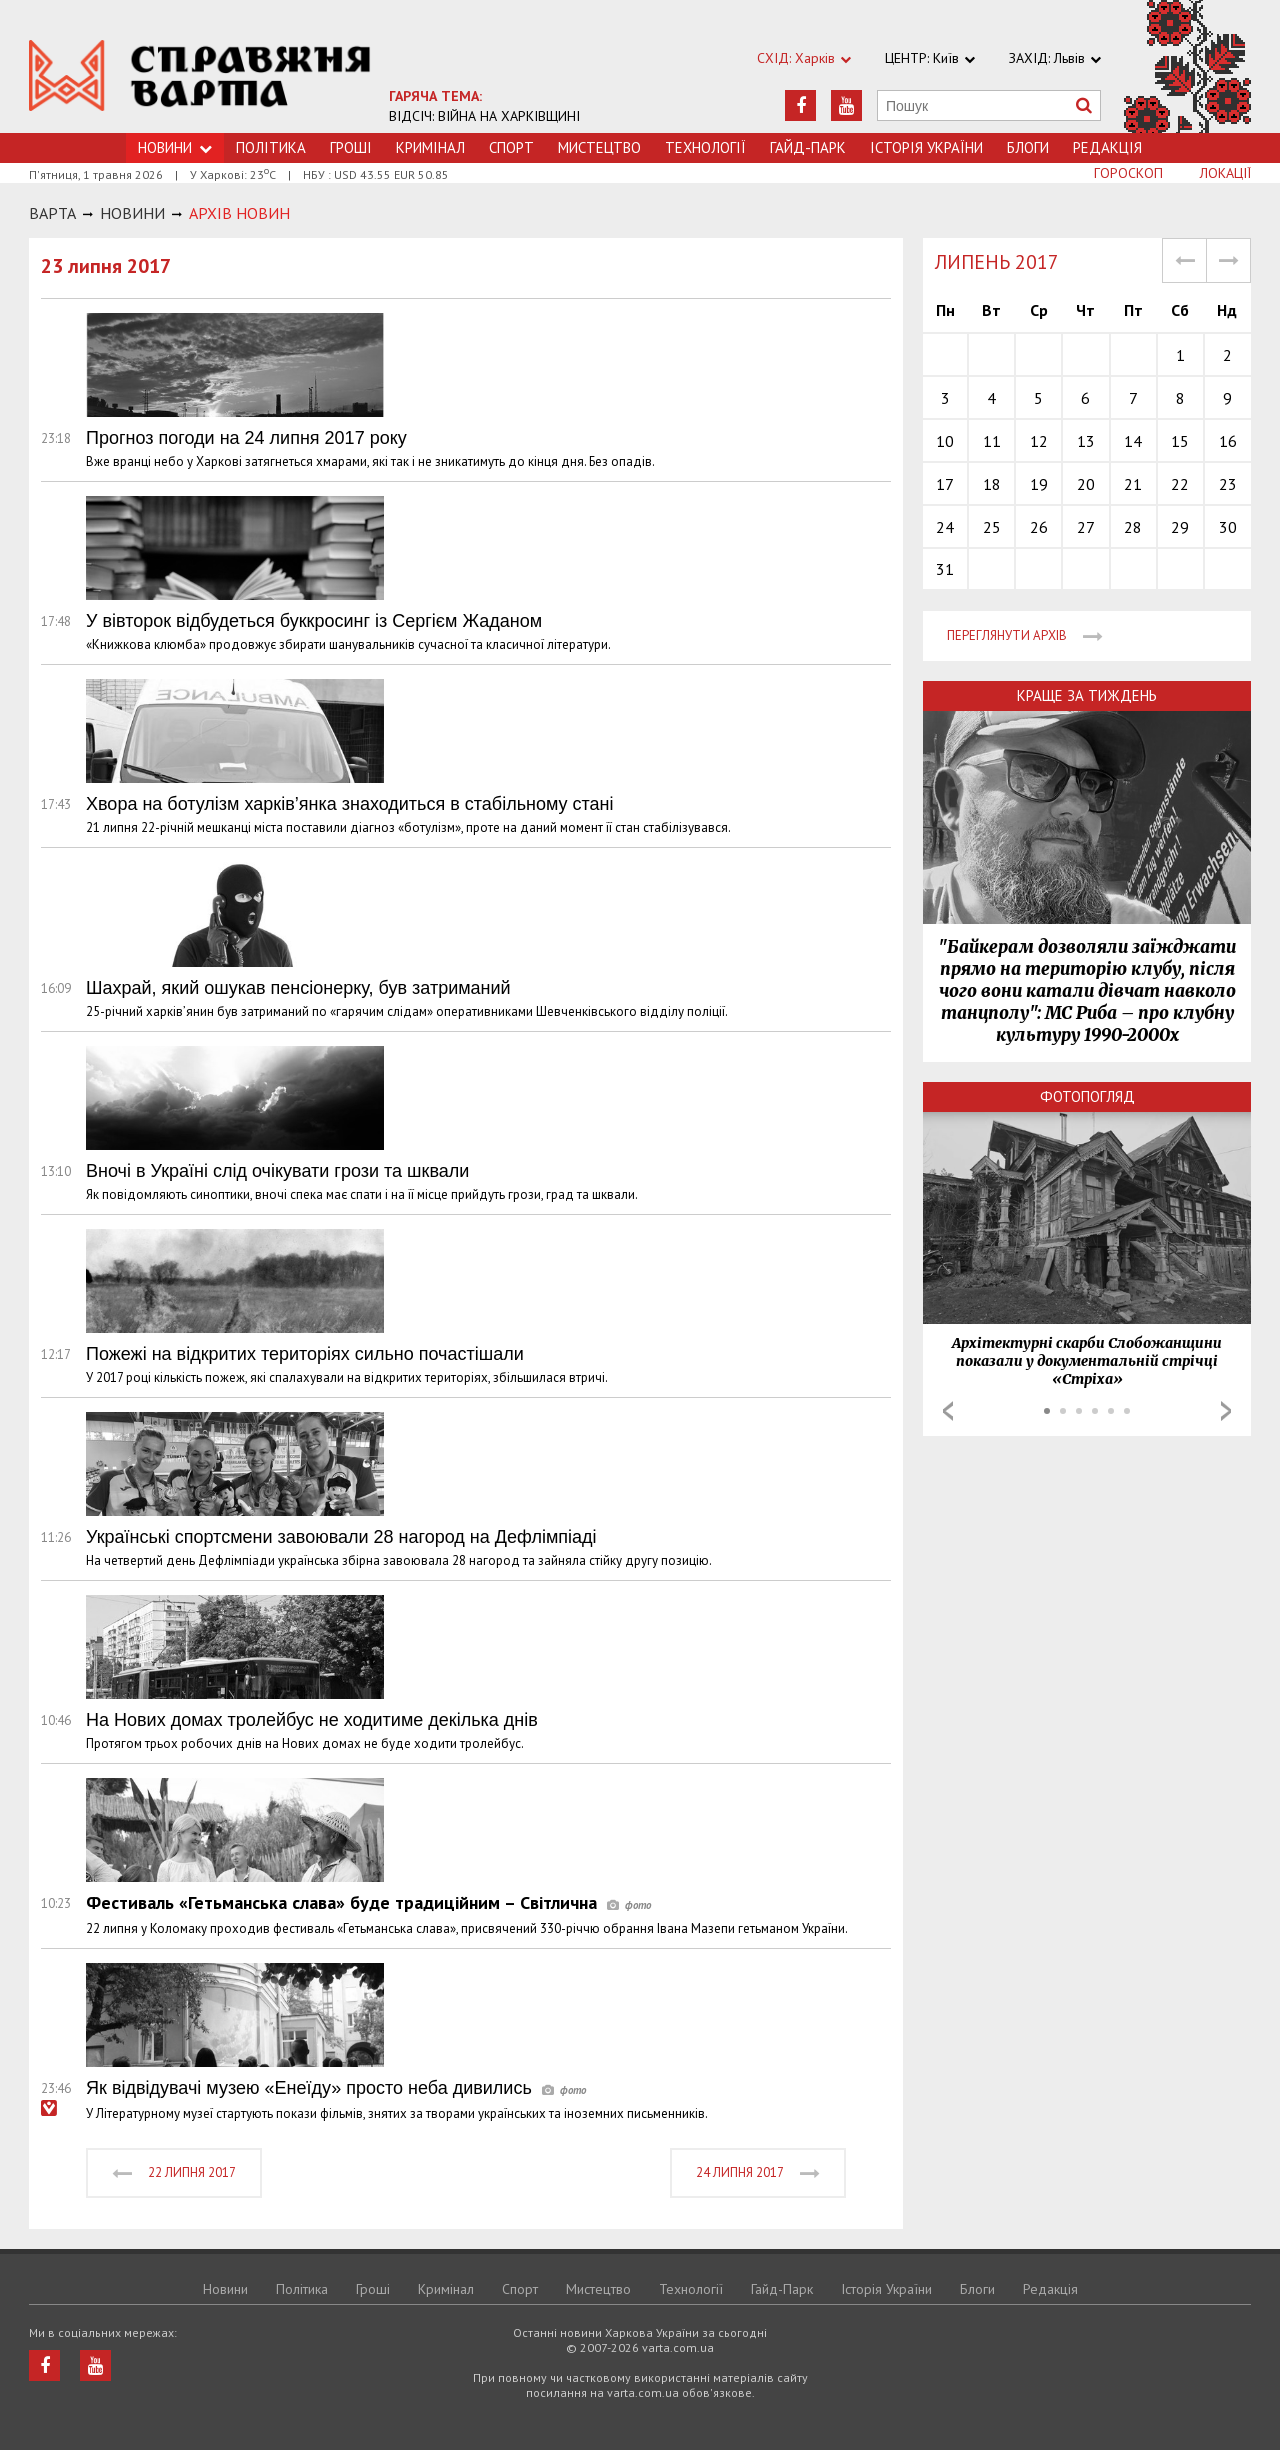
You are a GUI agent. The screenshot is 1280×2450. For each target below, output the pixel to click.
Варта (52, 213)
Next (1226, 1411)
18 (992, 484)
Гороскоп (1128, 173)
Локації (1225, 173)
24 (945, 527)
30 (1228, 527)
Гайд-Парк (808, 147)
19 (1039, 484)
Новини (225, 2289)
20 (1086, 484)
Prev (948, 1411)
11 (992, 441)
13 (1086, 441)
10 (945, 441)
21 (1133, 484)
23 (1228, 484)
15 (1180, 441)
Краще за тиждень (1087, 695)
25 (992, 527)
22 (1180, 484)
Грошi (351, 147)
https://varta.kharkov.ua (200, 77)
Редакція (1107, 147)
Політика (271, 147)
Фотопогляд (1087, 1096)
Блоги (1028, 147)
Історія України (926, 147)
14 (1133, 441)
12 (1039, 441)
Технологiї (705, 147)
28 (1133, 527)
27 (1086, 527)
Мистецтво (599, 147)
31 (945, 569)
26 (1039, 527)
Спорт (511, 147)
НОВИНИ (132, 213)
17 (945, 484)
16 (1228, 441)
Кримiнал (430, 147)
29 (1180, 527)
